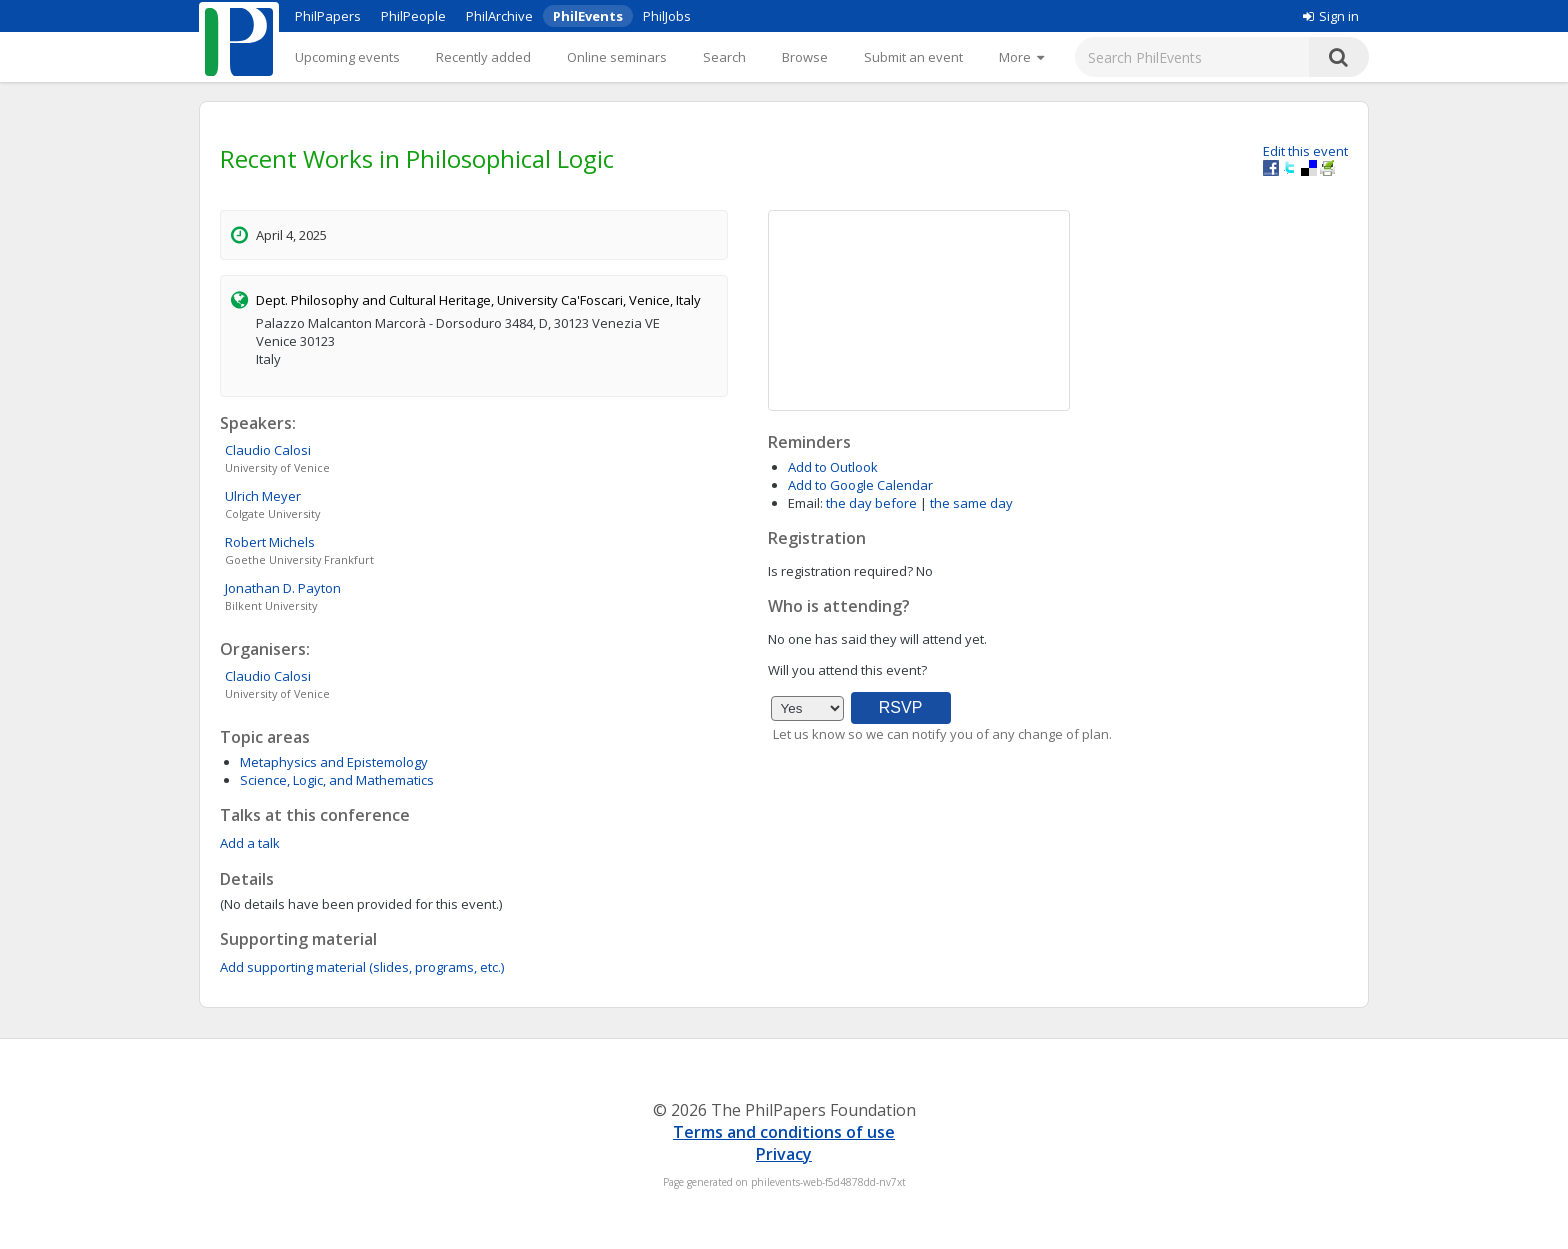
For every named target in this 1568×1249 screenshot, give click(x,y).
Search (724, 57)
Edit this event (1305, 151)
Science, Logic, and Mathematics (337, 780)
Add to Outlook (833, 467)
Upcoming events (347, 57)
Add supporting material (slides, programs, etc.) (362, 967)
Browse (805, 57)
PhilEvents (588, 16)
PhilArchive (499, 16)
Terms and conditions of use (784, 1132)
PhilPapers (328, 16)
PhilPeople (413, 16)
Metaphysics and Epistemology (334, 762)
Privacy (784, 1154)
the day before (871, 503)
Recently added (483, 57)
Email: (805, 503)
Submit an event (913, 57)
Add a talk (250, 843)
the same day (971, 503)
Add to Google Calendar (860, 485)
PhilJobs (667, 16)
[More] (1021, 57)
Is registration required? (840, 571)
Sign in (1331, 16)
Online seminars (617, 57)
